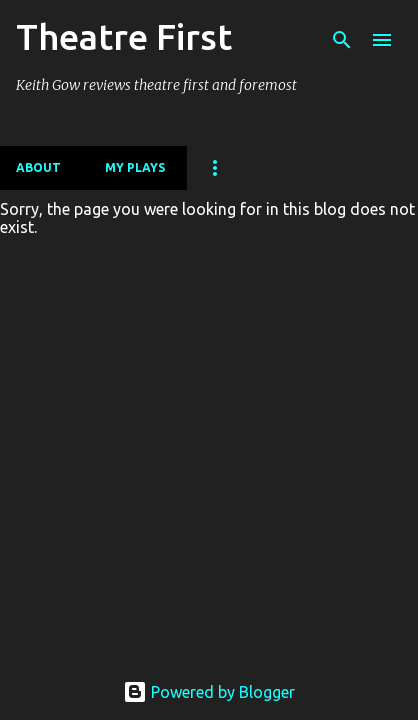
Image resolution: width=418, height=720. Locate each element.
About (38, 167)
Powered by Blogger (209, 692)
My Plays (135, 167)
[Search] (342, 40)
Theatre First (124, 36)
